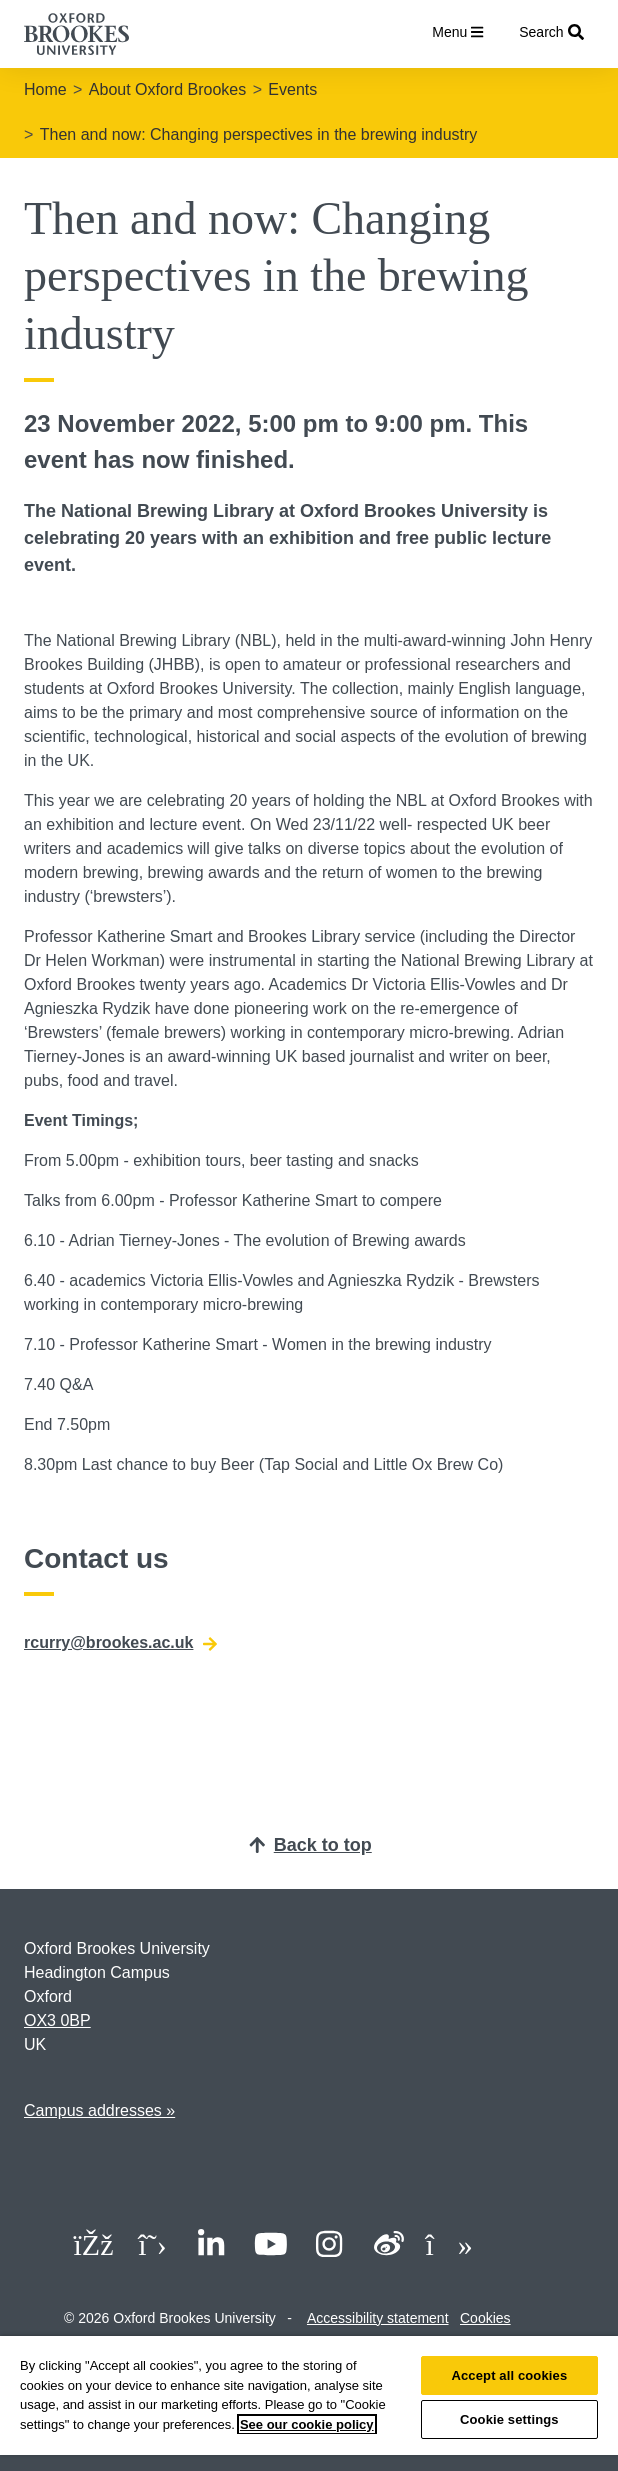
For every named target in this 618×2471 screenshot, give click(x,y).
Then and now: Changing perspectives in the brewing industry (259, 134)
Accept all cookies (509, 2375)
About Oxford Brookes (167, 89)
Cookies (485, 2318)
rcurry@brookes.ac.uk (120, 1643)
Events (292, 89)
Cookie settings (509, 2419)
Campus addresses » (99, 2110)
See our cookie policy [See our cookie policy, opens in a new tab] (307, 2424)
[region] (309, 2403)
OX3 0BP (57, 2020)
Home (45, 89)
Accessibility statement (378, 2318)
